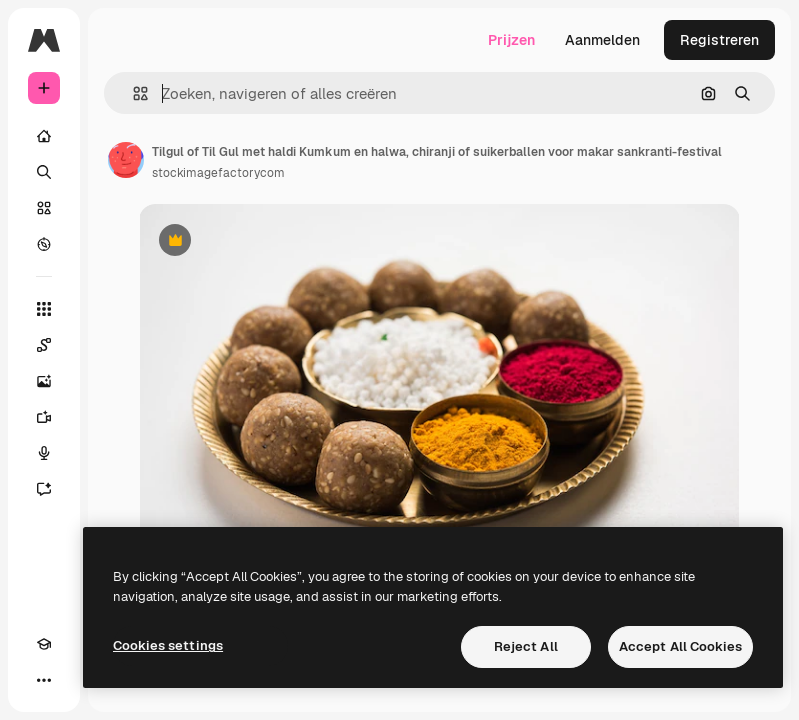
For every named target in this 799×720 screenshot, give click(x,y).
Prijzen (511, 40)
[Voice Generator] (44, 453)
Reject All (526, 646)
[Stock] (44, 208)
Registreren (719, 40)
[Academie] (44, 644)
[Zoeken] (44, 172)
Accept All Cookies (680, 646)
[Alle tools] (44, 309)
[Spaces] (44, 345)
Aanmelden (602, 40)
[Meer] (44, 680)
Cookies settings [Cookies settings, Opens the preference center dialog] (168, 645)
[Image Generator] (44, 381)
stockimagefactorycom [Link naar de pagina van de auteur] (218, 173)
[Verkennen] (44, 244)
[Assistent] (44, 489)
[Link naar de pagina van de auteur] (126, 160)
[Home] (44, 136)
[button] (132, 93)
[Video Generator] (44, 417)
